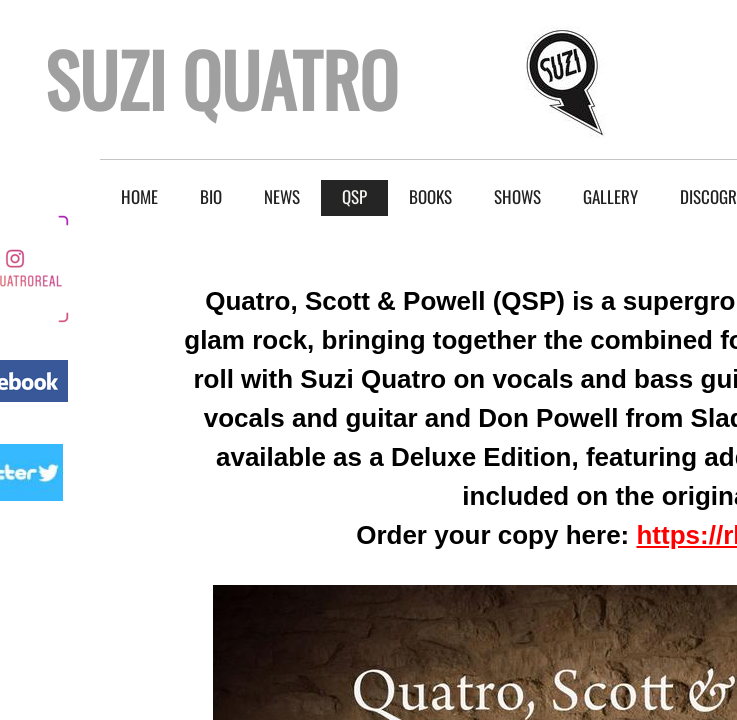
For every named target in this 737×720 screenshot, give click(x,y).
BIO (211, 196)
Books (430, 196)
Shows (517, 196)
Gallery (610, 196)
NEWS (282, 196)
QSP (354, 196)
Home (139, 196)
